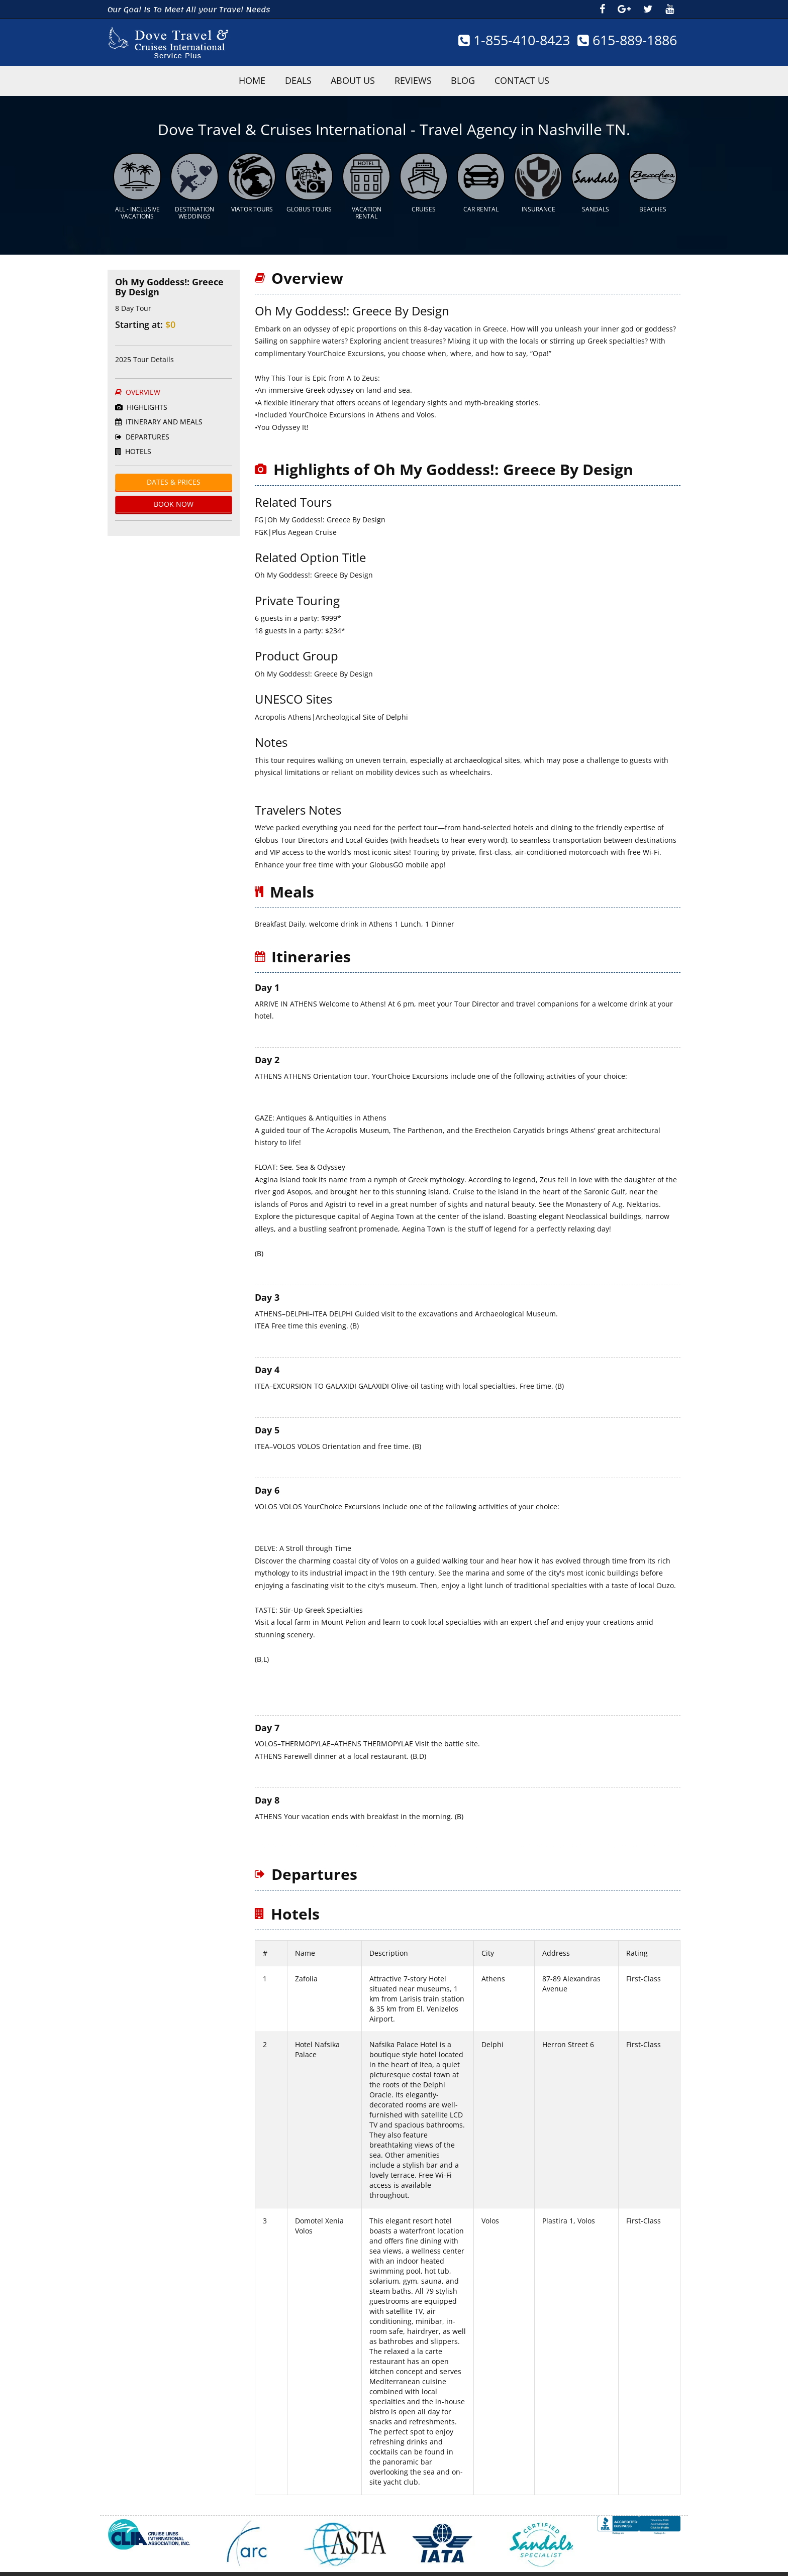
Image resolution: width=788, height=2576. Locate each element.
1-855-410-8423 (501, 40)
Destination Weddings (194, 206)
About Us (347, 80)
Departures (142, 430)
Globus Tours (309, 203)
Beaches (652, 203)
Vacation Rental (366, 206)
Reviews (419, 80)
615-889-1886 (622, 40)
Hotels (133, 445)
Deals (279, 80)
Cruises (424, 203)
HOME (220, 80)
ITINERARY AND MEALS (159, 415)
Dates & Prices (174, 476)
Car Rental (481, 203)
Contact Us (554, 80)
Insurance (538, 203)
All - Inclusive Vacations (137, 206)
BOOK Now (173, 498)
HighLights (141, 401)
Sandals (595, 203)
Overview (137, 386)
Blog (482, 80)
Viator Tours (252, 203)
